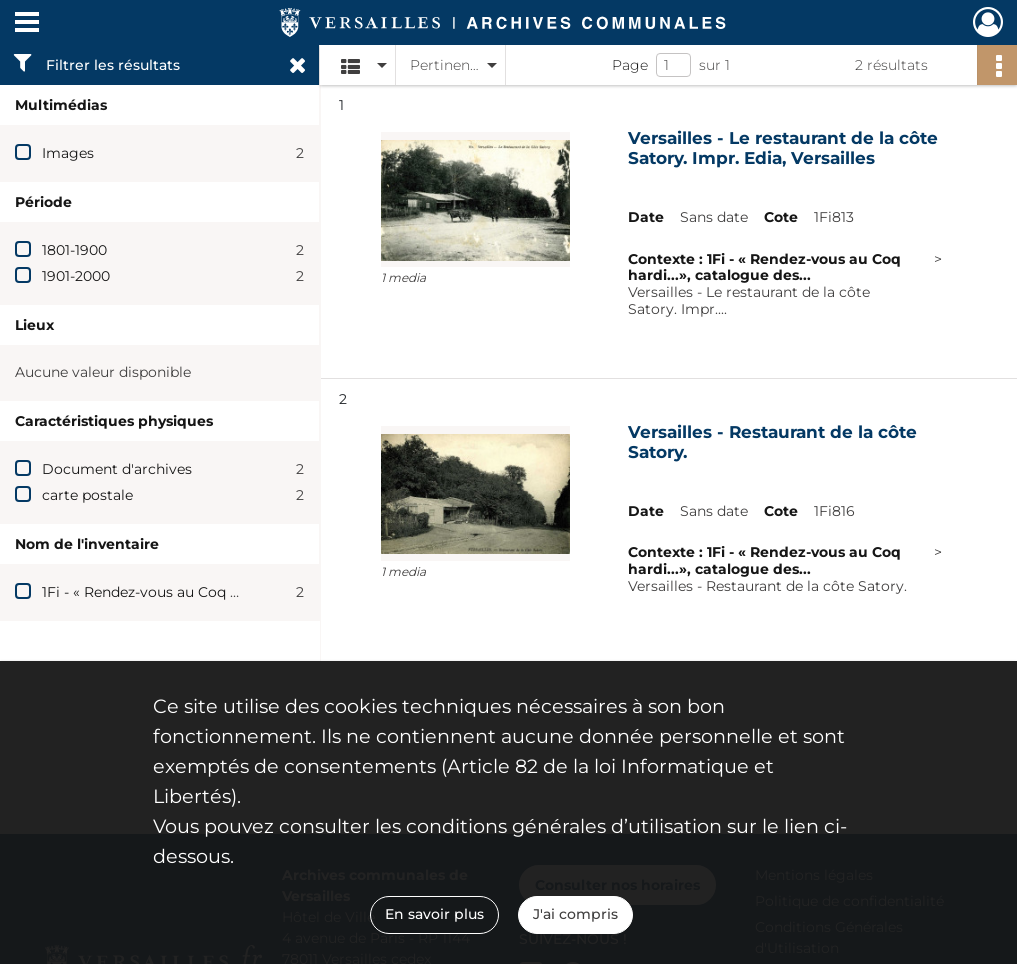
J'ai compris (575, 914)
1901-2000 (76, 276)
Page (630, 65)
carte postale (87, 495)
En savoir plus (434, 914)
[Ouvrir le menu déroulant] (27, 24)
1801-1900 (74, 250)
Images (68, 153)
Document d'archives (117, 469)
